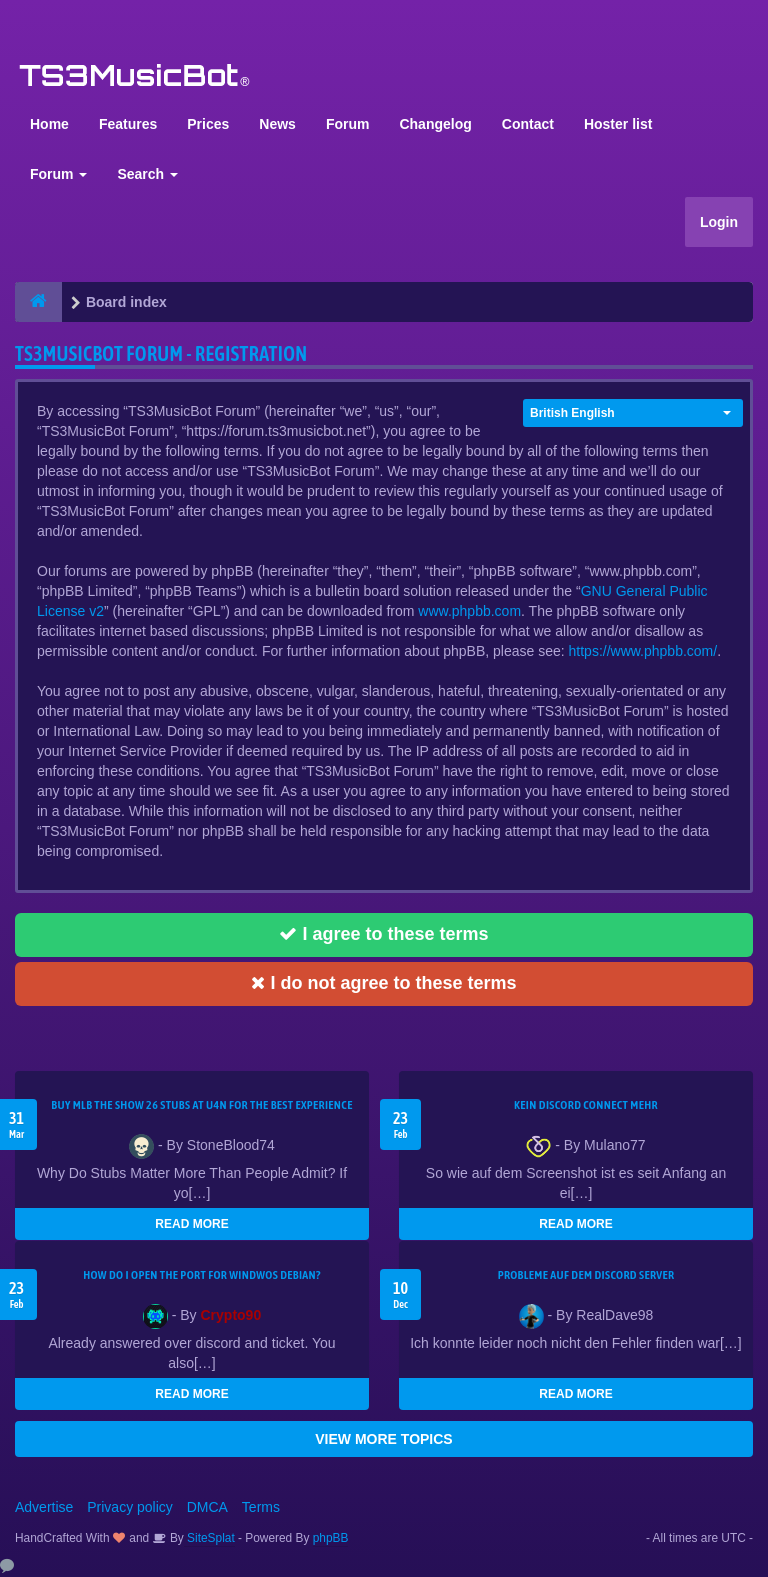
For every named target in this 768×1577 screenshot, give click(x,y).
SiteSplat (209, 1538)
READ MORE (191, 1224)
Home (49, 124)
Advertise (44, 1507)
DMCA (207, 1507)
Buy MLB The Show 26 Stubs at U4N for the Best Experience (201, 1105)
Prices (208, 124)
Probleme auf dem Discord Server (586, 1275)
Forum (348, 124)
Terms (261, 1507)
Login (719, 222)
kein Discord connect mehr (586, 1105)
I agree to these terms (383, 934)
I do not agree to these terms (383, 983)
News (277, 124)
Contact (528, 124)
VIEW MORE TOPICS (383, 1439)
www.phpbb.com (469, 611)
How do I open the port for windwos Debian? (202, 1275)
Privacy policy (130, 1507)
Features (128, 124)
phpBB (331, 1538)
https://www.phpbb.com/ (643, 651)
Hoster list (618, 124)
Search (147, 174)
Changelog (435, 124)
